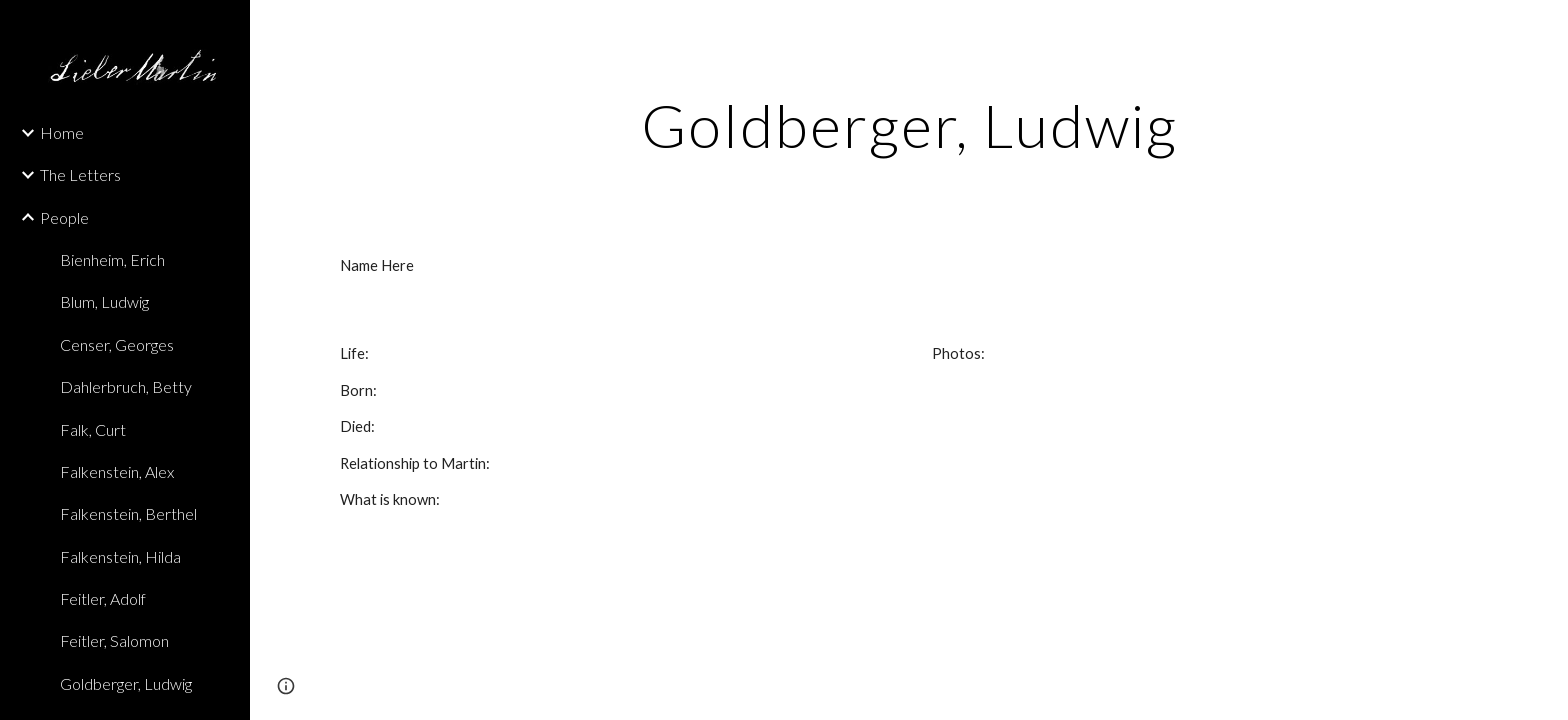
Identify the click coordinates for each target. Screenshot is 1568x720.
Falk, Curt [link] (93, 429)
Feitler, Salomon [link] (114, 640)
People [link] (64, 217)
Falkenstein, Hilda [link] (120, 556)
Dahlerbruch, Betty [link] (126, 386)
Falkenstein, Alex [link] (117, 471)
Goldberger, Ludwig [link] (126, 683)
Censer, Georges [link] (117, 344)
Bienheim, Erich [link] (112, 259)
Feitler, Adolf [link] (103, 598)
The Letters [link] (80, 174)
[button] (1544, 28)
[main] (909, 125)
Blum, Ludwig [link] (104, 301)
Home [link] (62, 132)
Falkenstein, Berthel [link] (128, 513)
